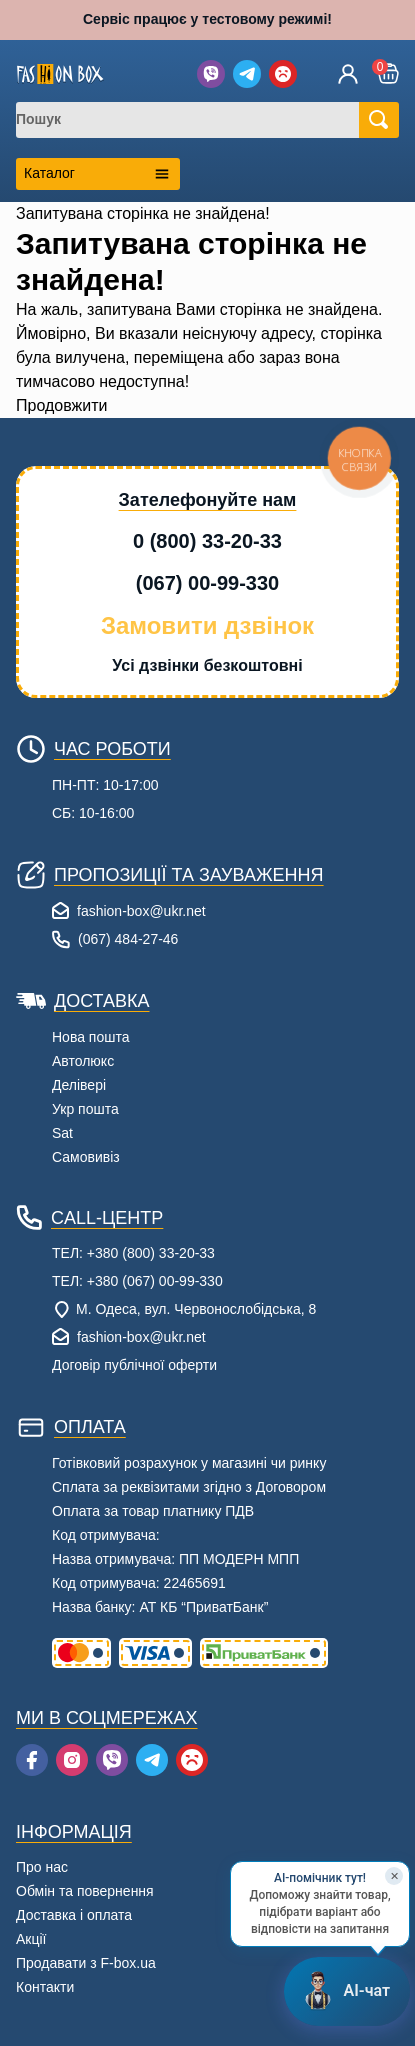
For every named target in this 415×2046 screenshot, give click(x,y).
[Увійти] (348, 74)
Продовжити (61, 405)
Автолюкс (83, 1061)
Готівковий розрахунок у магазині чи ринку (189, 1463)
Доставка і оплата (74, 1915)
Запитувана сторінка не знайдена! (143, 213)
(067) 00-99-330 (207, 583)
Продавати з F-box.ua (86, 1963)
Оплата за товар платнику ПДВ (153, 1511)
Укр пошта (85, 1109)
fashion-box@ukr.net (141, 911)
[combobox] (200, 120)
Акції (31, 1939)
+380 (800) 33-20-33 (151, 1253)
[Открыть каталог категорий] (98, 174)
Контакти (45, 1987)
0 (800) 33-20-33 (207, 541)
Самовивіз (86, 1157)
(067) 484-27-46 (128, 939)
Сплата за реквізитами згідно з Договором (189, 1487)
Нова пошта (91, 1037)
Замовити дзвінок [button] (207, 625)
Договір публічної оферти (134, 1365)
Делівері (79, 1085)
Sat (62, 1133)
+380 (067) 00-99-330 (155, 1281)
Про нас (42, 1867)
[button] (388, 73)
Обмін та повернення (85, 1891)
